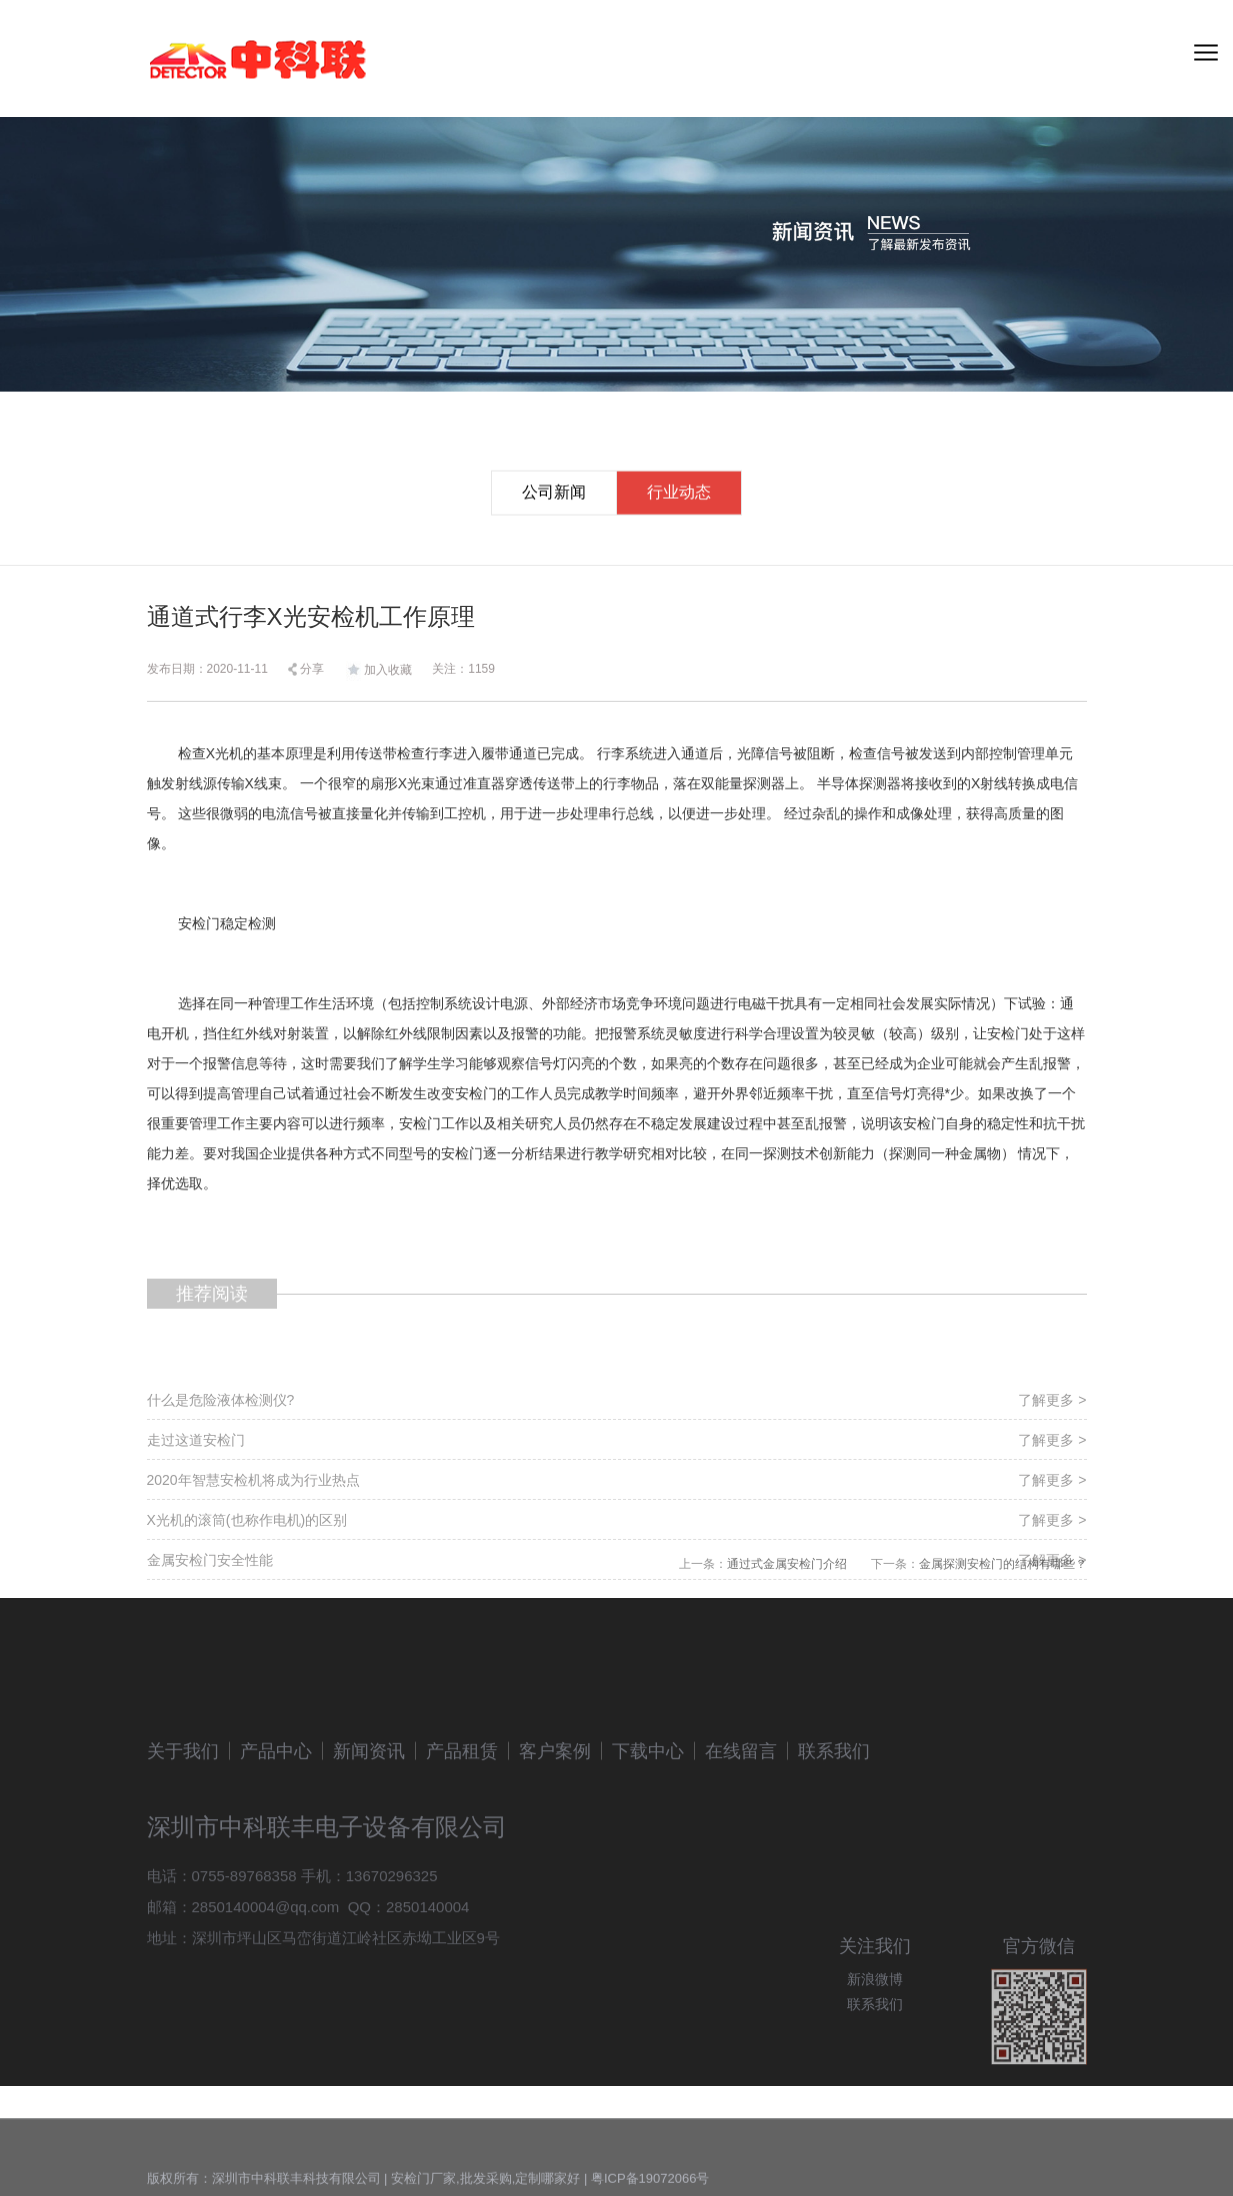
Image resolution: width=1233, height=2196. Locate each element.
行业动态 (679, 497)
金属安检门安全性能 (210, 1598)
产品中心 (276, 1793)
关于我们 (183, 1793)
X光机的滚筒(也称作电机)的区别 (247, 1558)
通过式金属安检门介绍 (787, 1567)
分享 (306, 671)
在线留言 (741, 1793)
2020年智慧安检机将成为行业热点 (253, 1518)
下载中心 (648, 1793)
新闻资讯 (369, 1793)
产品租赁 (462, 1793)
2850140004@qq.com (266, 1947)
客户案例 (555, 1793)
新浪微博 (875, 2005)
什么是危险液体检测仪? (221, 1438)
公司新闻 (554, 497)
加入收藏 (378, 672)
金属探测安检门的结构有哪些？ (1003, 1567)
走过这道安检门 (196, 1478)
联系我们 (834, 1793)
